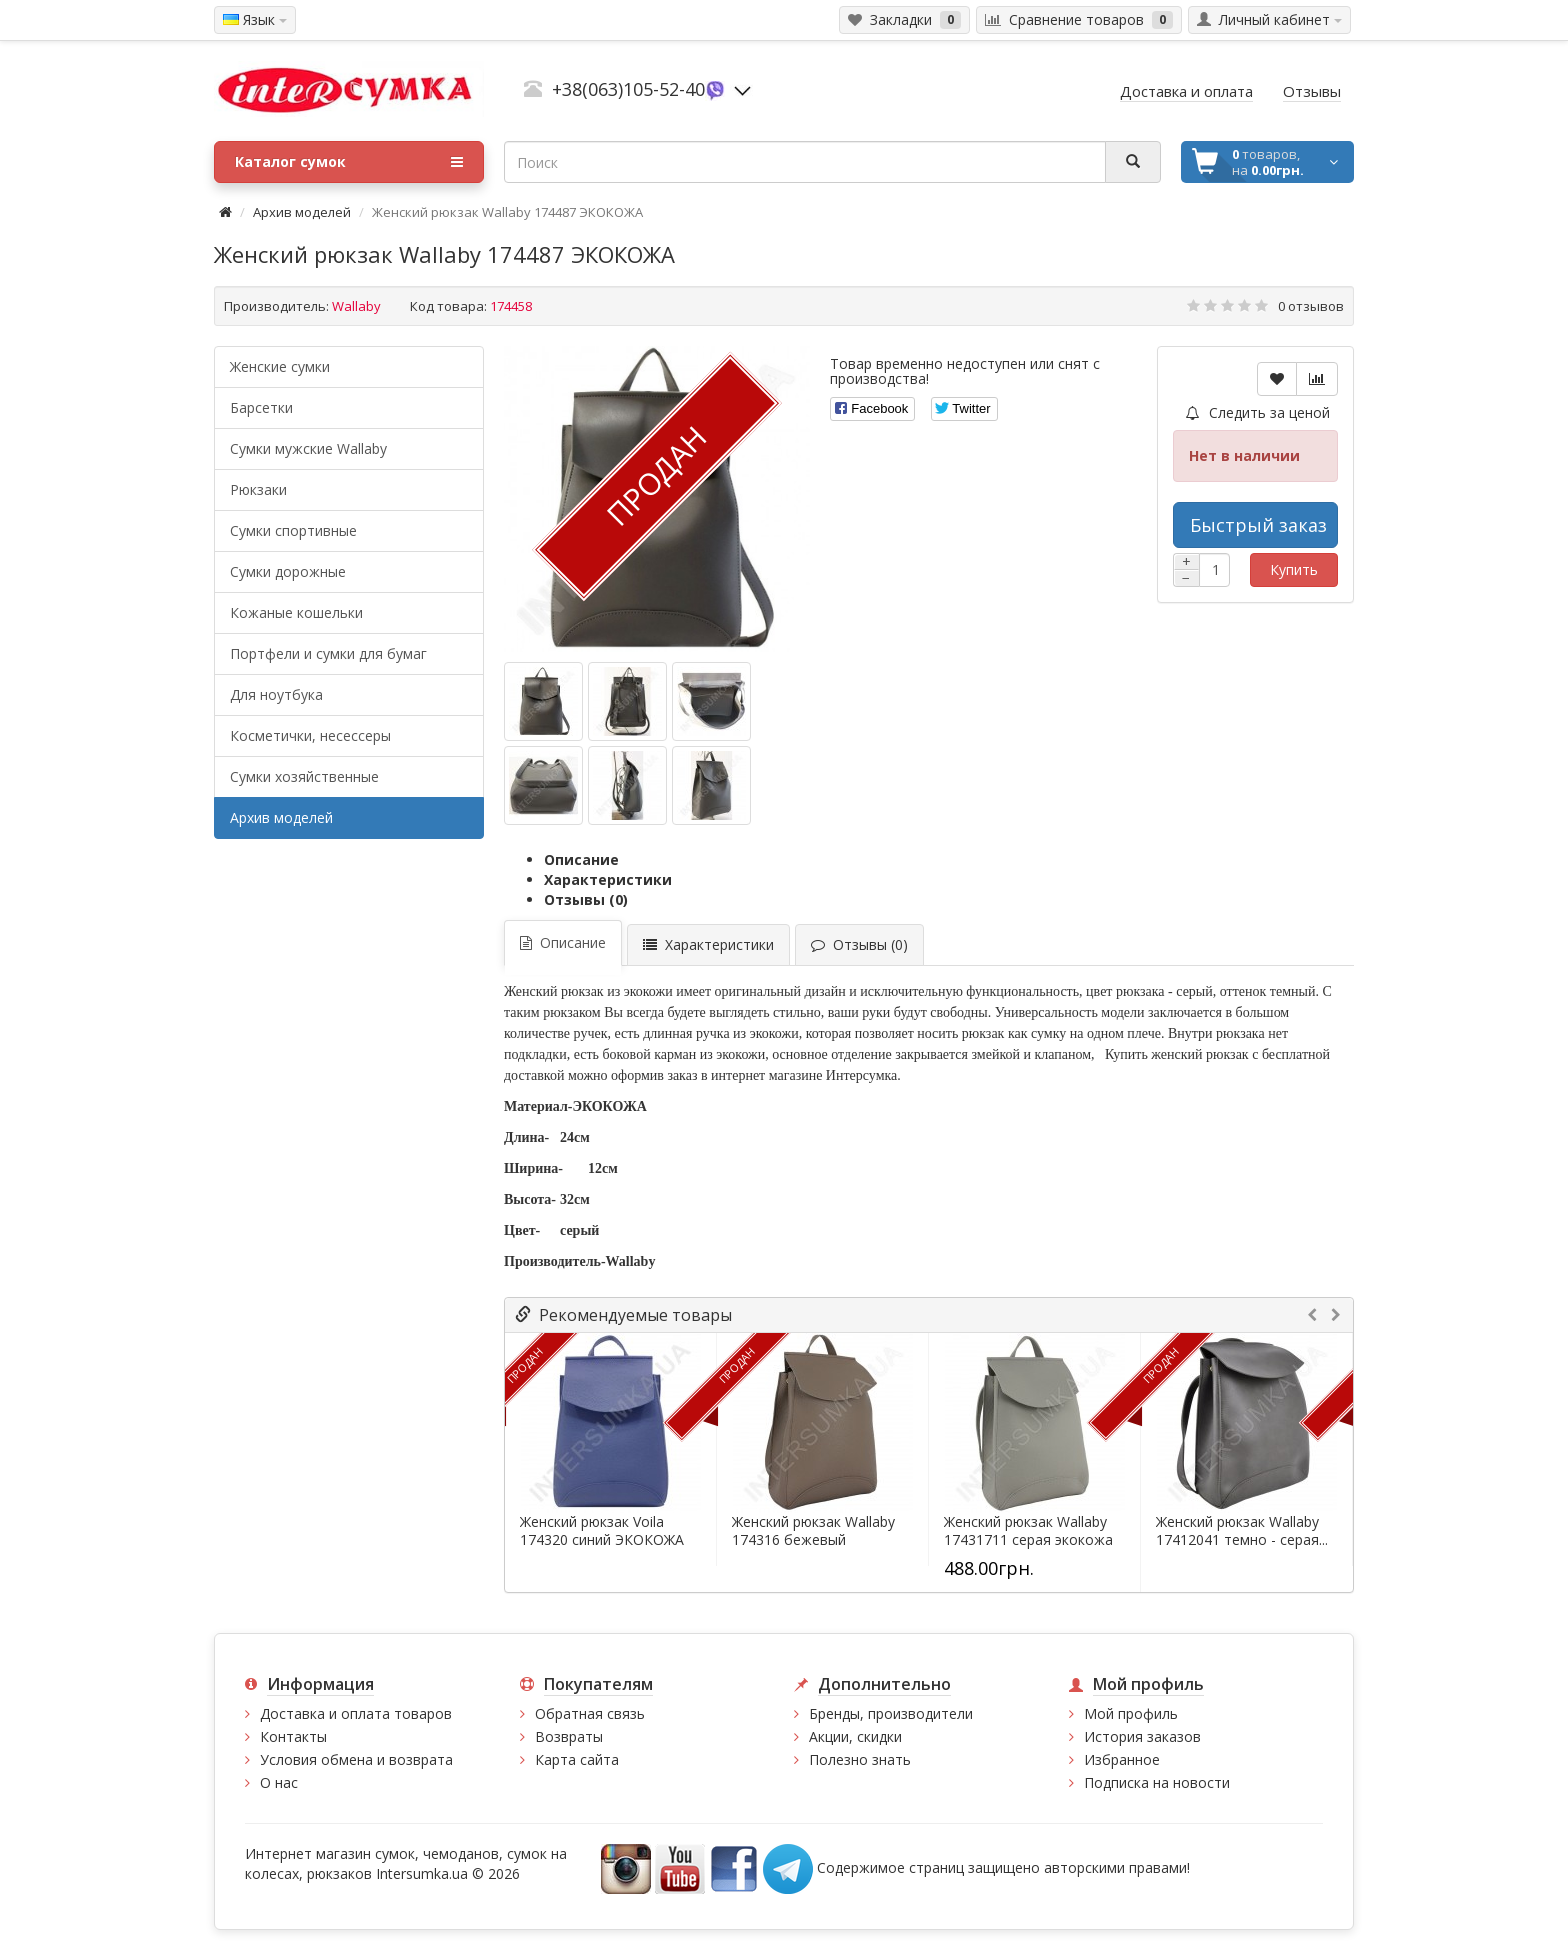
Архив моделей (302, 212)
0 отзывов (1311, 306)
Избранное (1122, 1759)
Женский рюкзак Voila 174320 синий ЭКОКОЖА (602, 1531)
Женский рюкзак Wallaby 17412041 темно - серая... (1242, 1531)
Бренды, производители (891, 1713)
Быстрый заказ (1258, 525)
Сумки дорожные (288, 571)
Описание (581, 859)
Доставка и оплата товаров (356, 1713)
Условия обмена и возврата (356, 1759)
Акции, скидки (855, 1736)
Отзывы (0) (586, 899)
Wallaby (356, 306)
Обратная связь (590, 1713)
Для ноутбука (276, 694)
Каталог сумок (349, 162)
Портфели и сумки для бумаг (328, 653)
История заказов (1142, 1736)
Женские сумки (280, 366)
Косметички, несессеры (310, 735)
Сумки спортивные (293, 530)
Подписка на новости (1157, 1782)
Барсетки (261, 407)
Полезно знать (860, 1759)
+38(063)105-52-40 (628, 89)
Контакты (293, 1736)
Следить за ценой (1258, 412)
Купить (1294, 569)
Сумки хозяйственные (304, 776)
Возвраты (569, 1736)
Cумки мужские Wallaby (308, 448)
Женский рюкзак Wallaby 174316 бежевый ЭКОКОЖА (813, 1540)
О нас (279, 1782)
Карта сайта (577, 1759)
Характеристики (608, 879)
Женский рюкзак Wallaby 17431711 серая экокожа (1028, 1531)
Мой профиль (1131, 1713)
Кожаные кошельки (296, 612)
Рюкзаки (258, 489)
